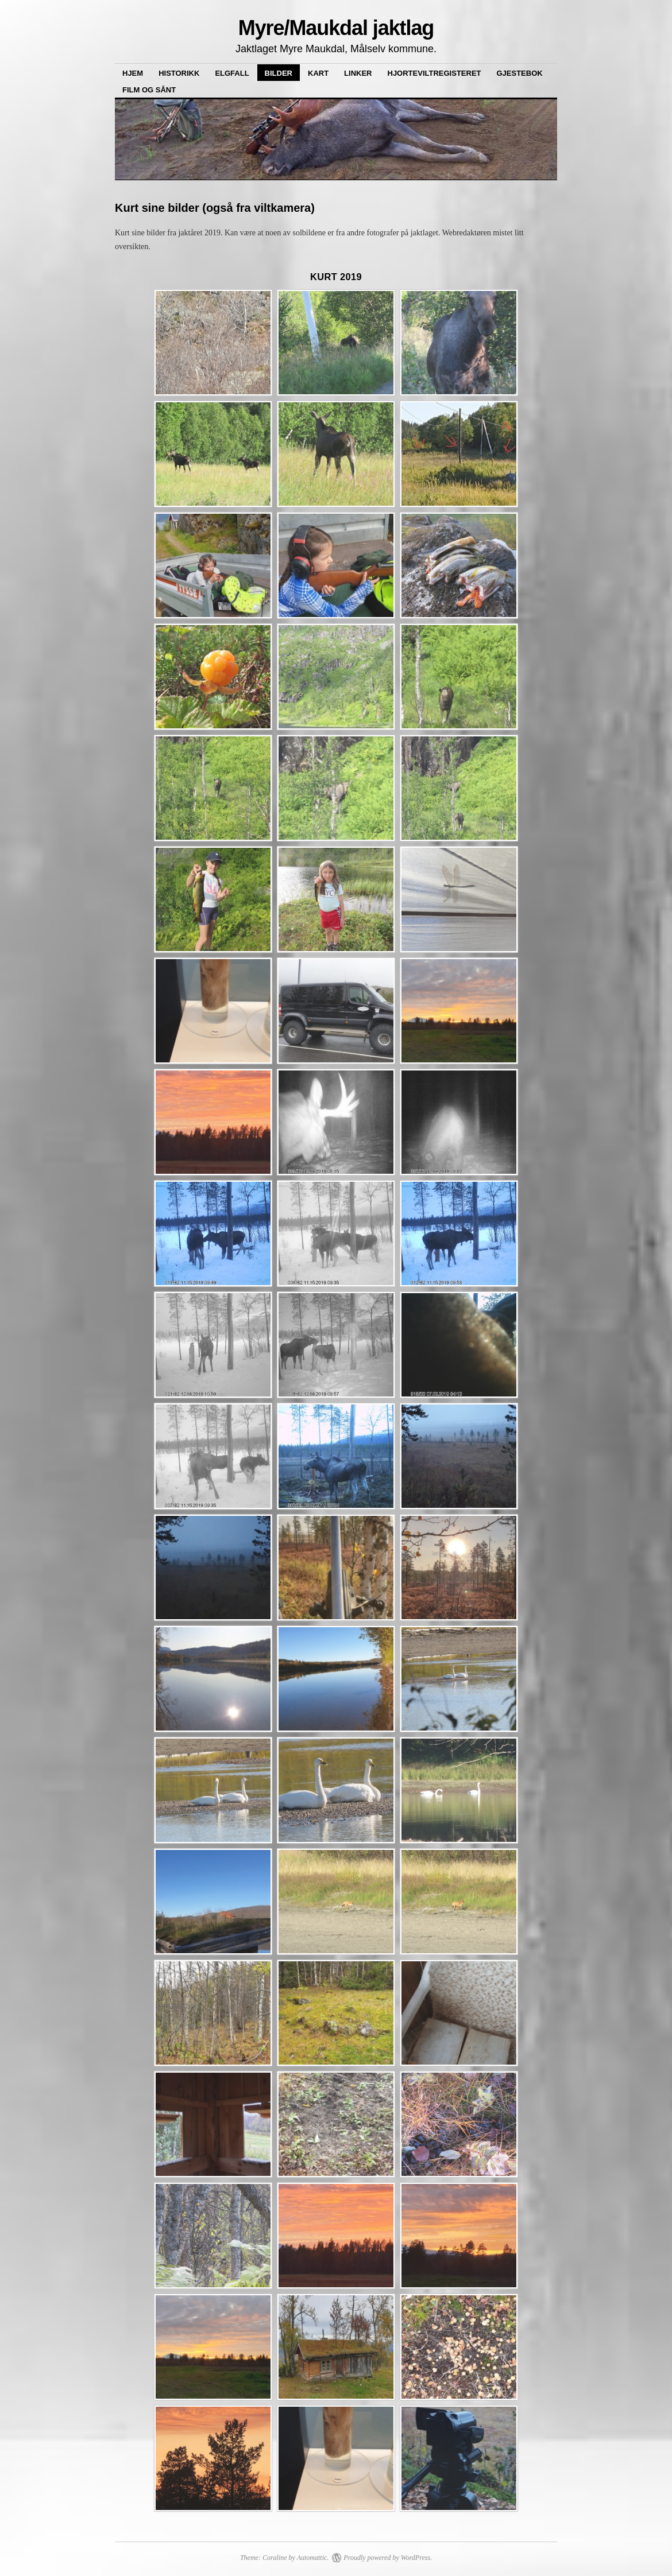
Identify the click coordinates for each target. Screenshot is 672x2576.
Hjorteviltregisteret (434, 73)
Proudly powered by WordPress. (387, 2558)
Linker (358, 73)
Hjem (132, 73)
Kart (318, 73)
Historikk (179, 73)
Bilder (278, 73)
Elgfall (232, 73)
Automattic (312, 2558)
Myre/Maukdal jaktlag (336, 28)
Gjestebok (520, 73)
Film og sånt (149, 90)
